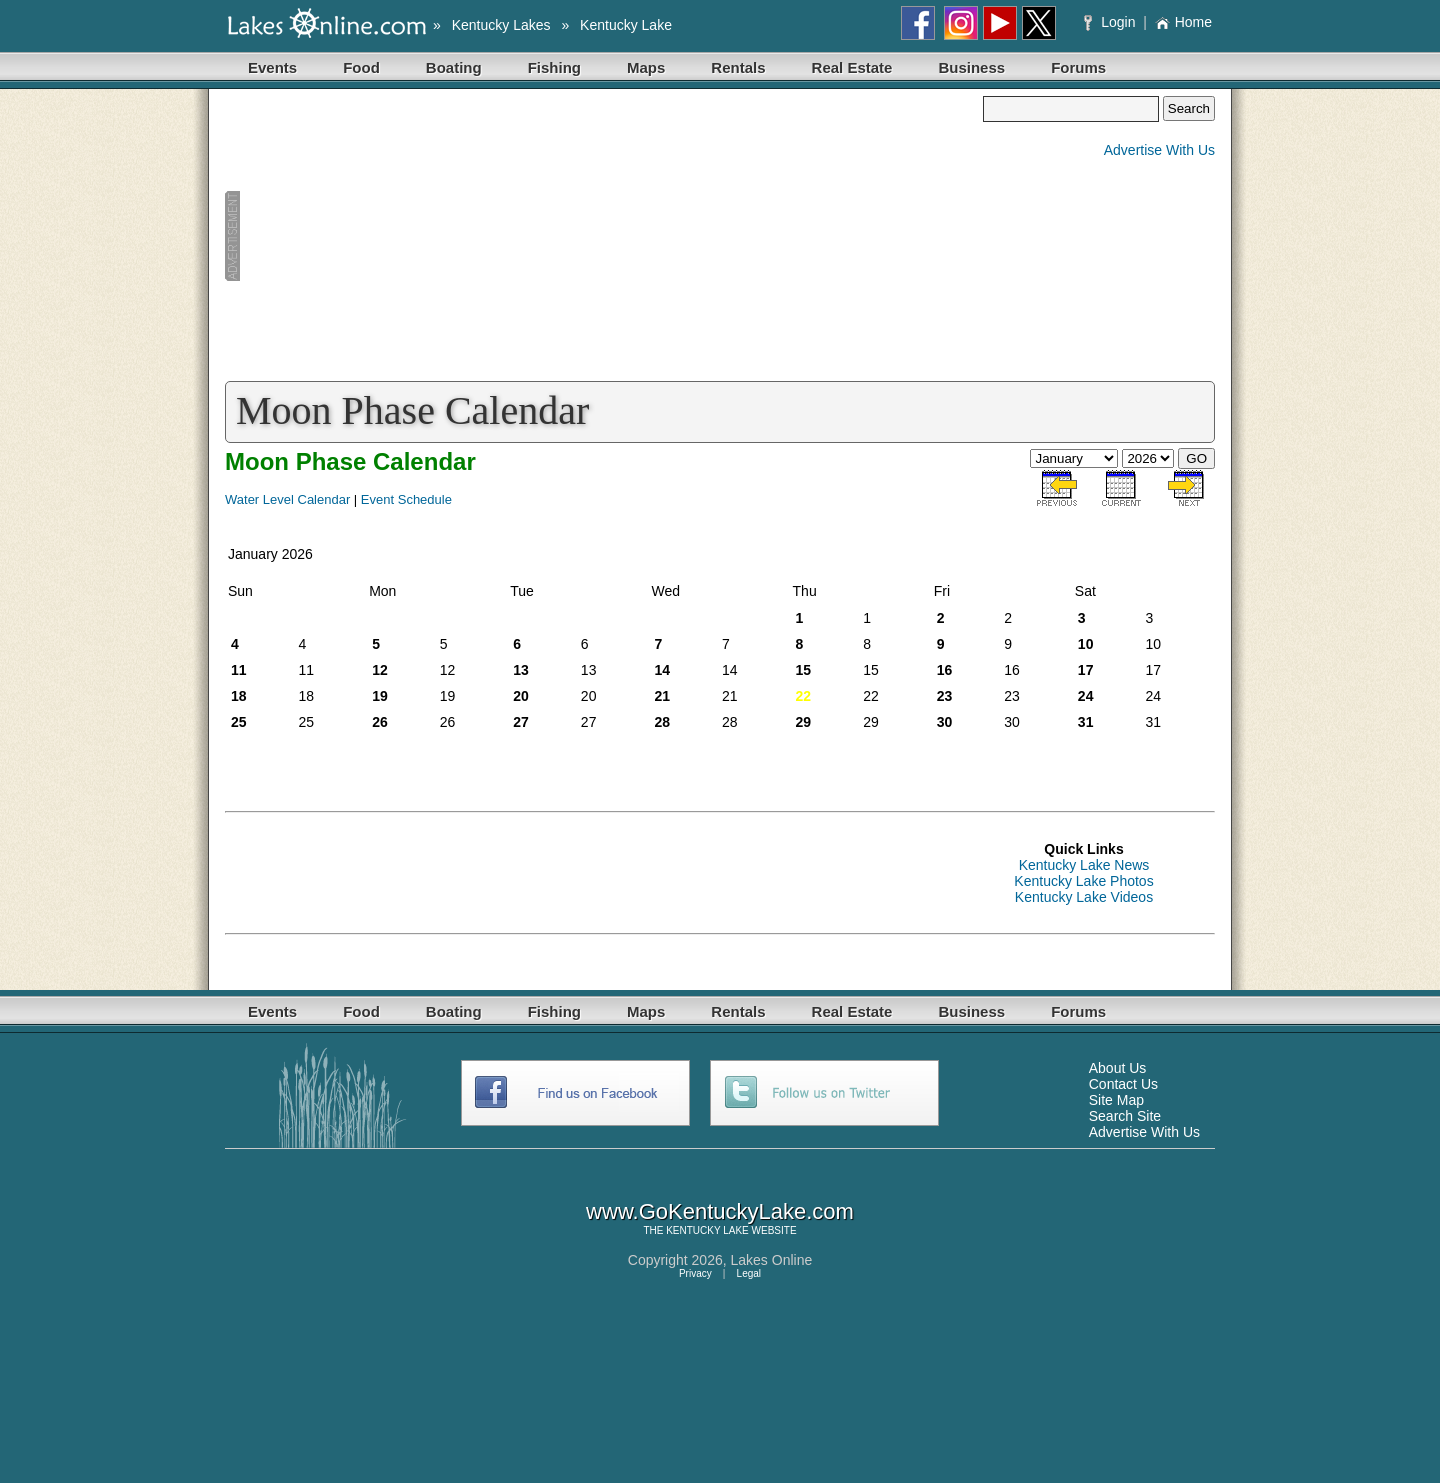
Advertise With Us (1159, 150)
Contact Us (1123, 1084)
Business (971, 67)
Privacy (695, 1273)
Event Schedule (406, 499)
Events (272, 67)
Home (1183, 22)
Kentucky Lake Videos (1084, 897)
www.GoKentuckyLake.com (720, 1211)
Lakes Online (772, 1260)
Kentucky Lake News (1084, 865)
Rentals (738, 67)
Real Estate (852, 67)
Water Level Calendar (287, 499)
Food (361, 67)
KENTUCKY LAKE (707, 1230)
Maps (646, 67)
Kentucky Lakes (501, 25)
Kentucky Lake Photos (1083, 881)
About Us (1118, 1068)
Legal (749, 1273)
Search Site (1125, 1116)
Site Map (1116, 1100)
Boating (454, 67)
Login (1111, 22)
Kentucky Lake (626, 25)
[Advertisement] (604, 236)
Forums (1078, 67)
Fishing (554, 67)
